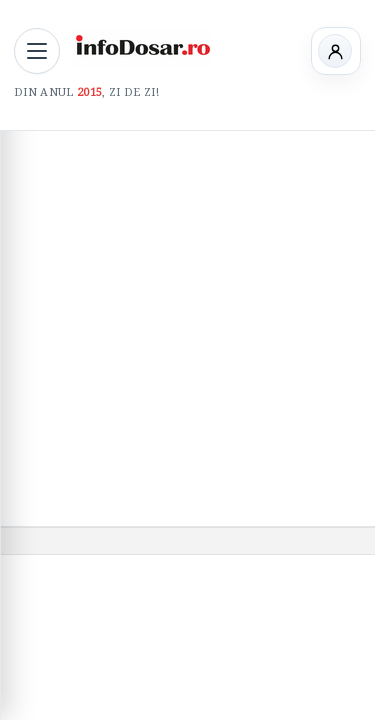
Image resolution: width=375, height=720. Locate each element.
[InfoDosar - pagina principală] (142, 48)
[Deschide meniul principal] (37, 51)
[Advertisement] (187, 328)
